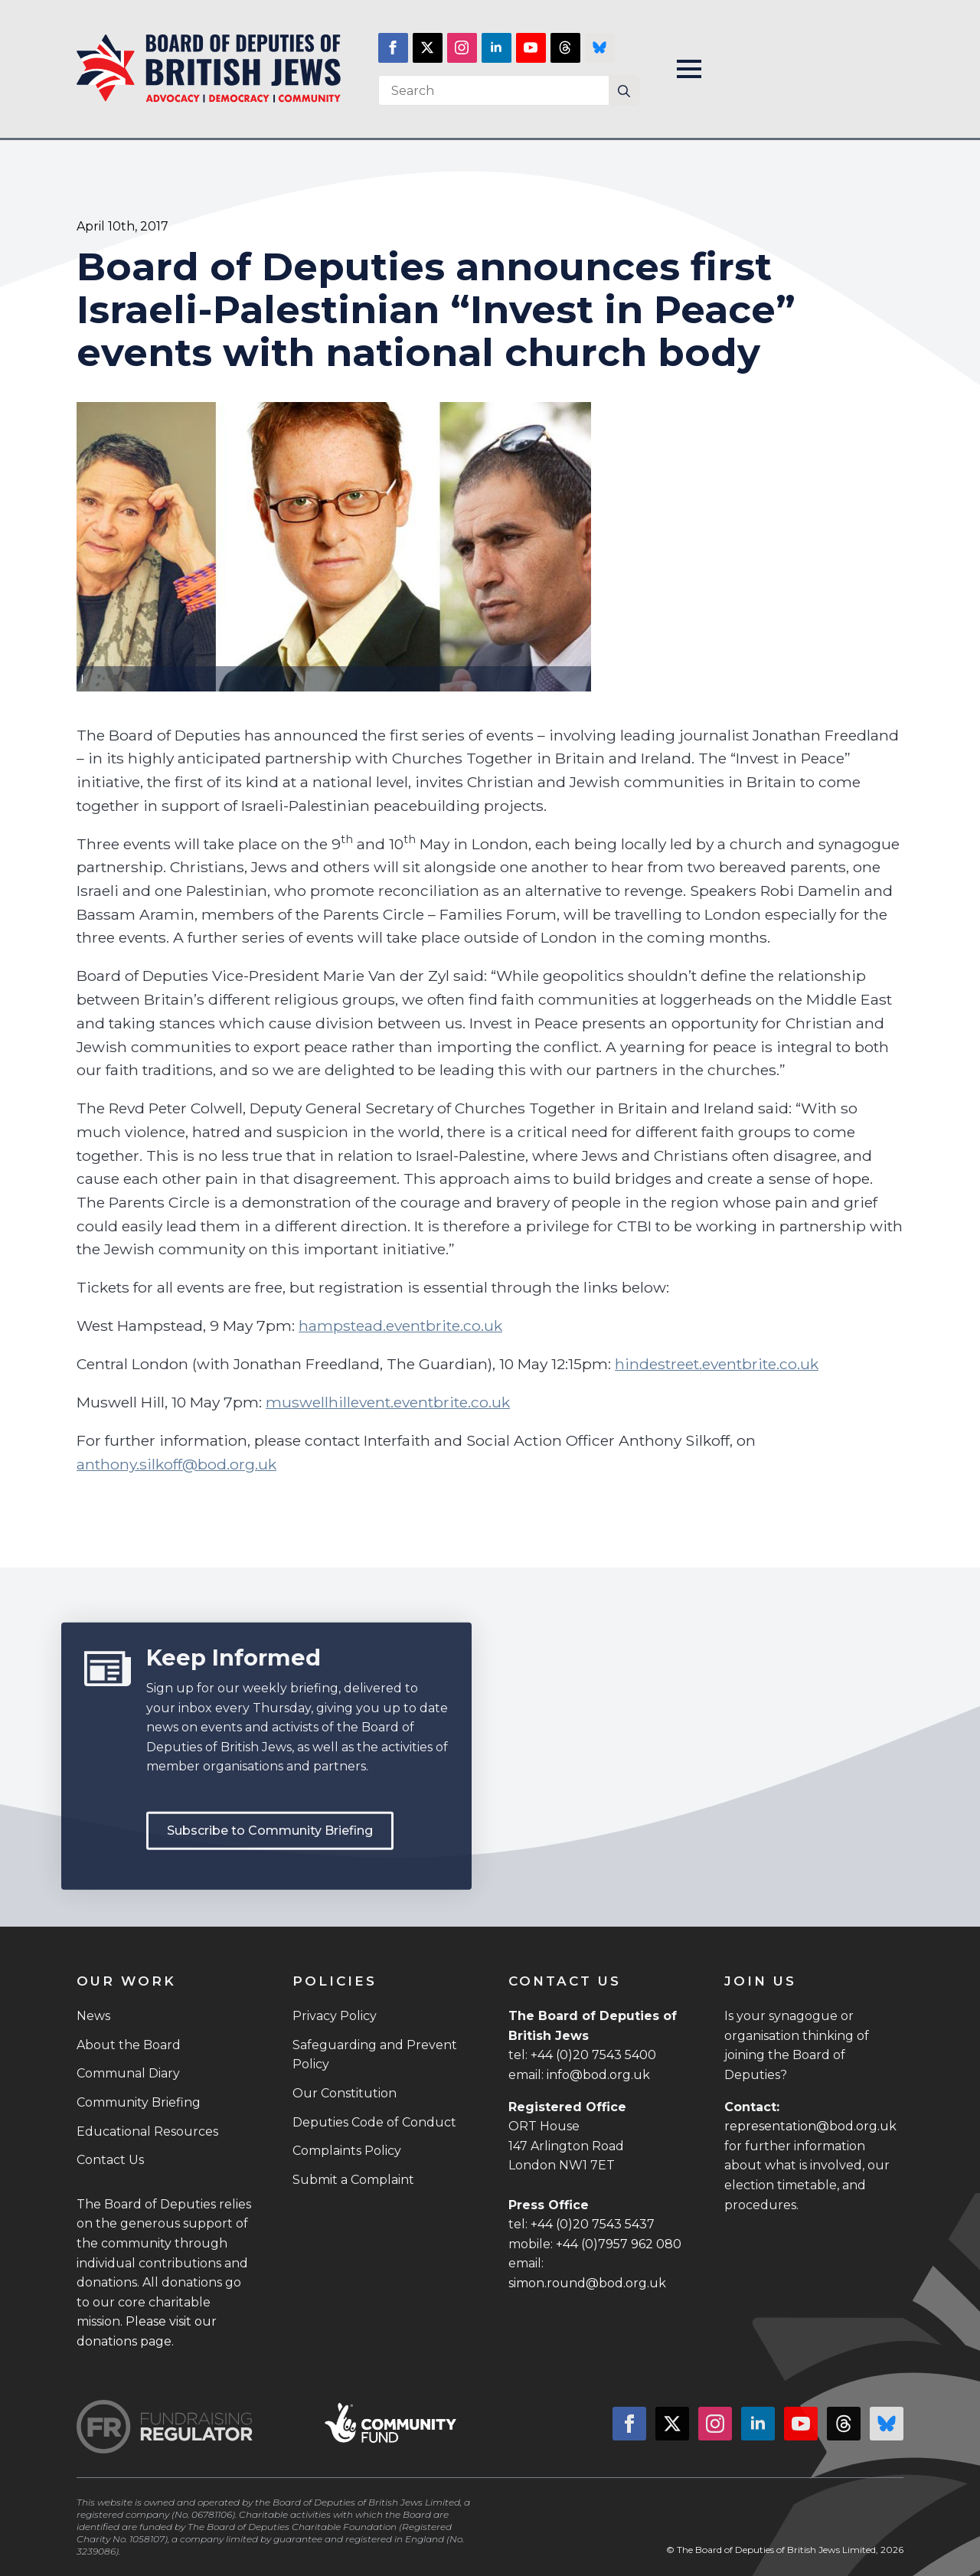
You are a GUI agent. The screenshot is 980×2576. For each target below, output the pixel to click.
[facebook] (393, 48)
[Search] (624, 91)
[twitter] (428, 48)
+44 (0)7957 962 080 (618, 2244)
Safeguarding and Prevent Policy (374, 2055)
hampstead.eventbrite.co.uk (400, 1325)
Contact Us (110, 2160)
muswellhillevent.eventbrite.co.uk (388, 1402)
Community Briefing (139, 2102)
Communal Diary (128, 2073)
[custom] (565, 48)
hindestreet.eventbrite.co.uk (716, 1364)
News (93, 2016)
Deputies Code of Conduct (374, 2122)
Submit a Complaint (353, 2179)
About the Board (129, 2045)
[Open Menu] (689, 69)
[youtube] (531, 48)
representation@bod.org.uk (810, 2126)
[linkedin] (496, 48)
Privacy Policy (334, 2016)
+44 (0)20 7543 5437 (593, 2224)
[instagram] (462, 48)
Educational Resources (147, 2131)
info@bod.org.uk (598, 2075)
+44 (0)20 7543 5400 (593, 2055)
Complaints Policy (346, 2150)
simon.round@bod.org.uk (587, 2283)
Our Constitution (344, 2093)
